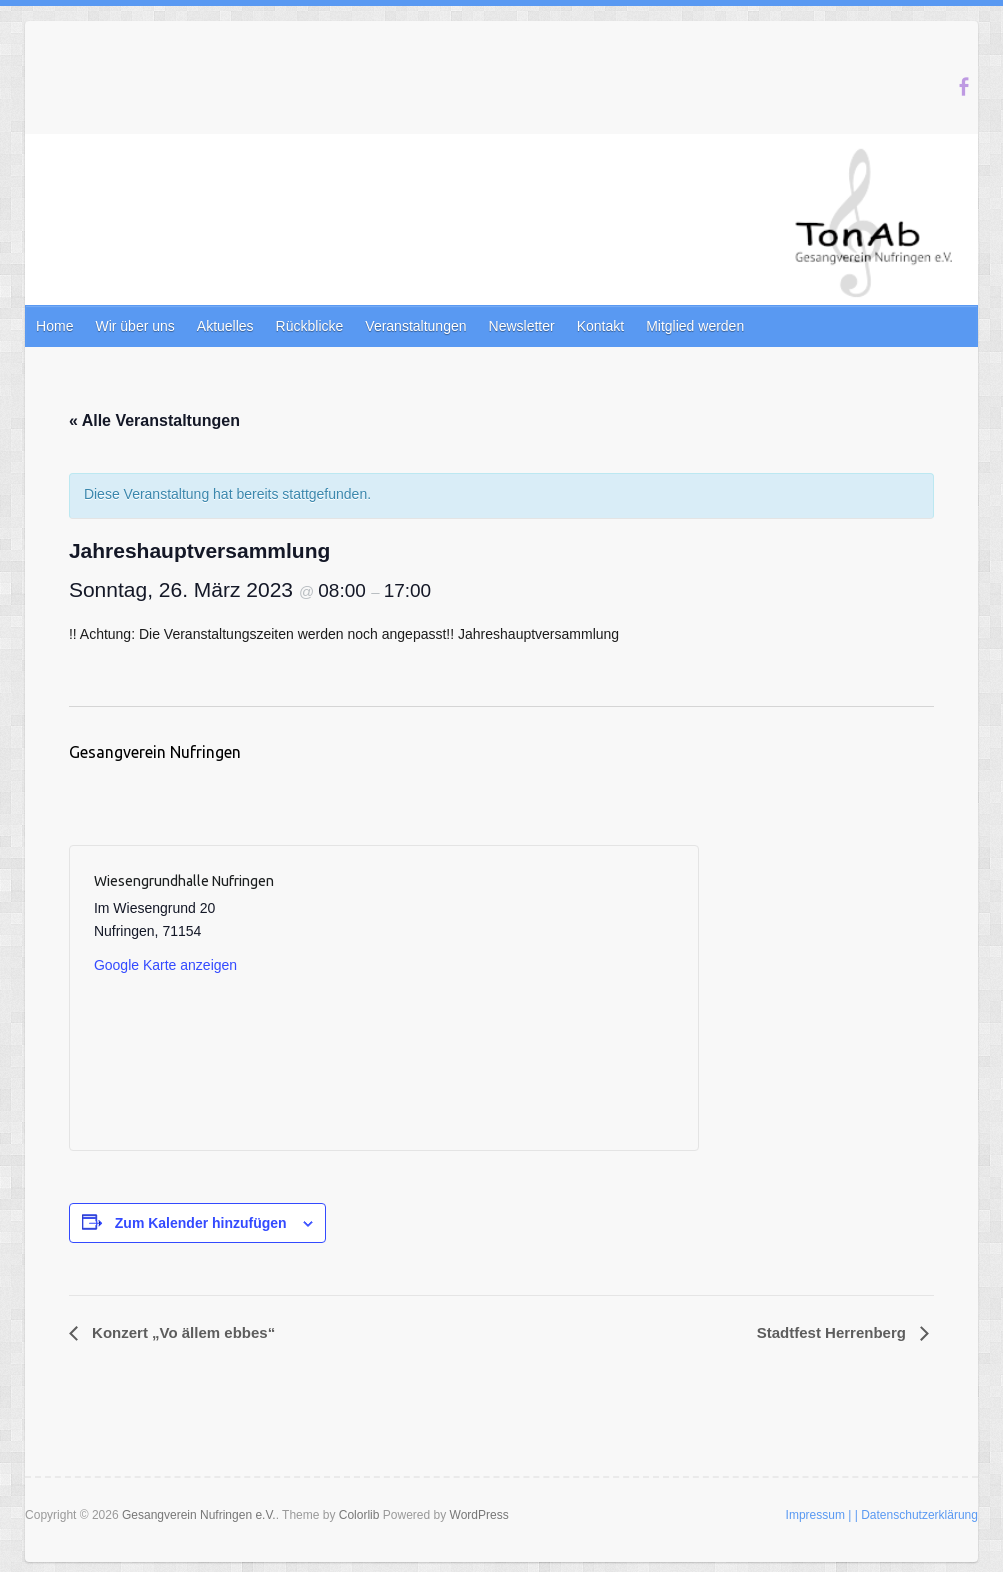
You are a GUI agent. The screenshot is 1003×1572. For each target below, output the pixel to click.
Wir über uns (134, 326)
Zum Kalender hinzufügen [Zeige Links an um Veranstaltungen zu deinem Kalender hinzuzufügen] (201, 1223)
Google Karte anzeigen (165, 965)
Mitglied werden (695, 326)
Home (54, 326)
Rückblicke (310, 326)
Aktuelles (225, 326)
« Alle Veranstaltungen (154, 420)
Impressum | (819, 1515)
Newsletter (522, 326)
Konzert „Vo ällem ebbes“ (181, 1332)
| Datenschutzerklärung (916, 1515)
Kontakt (600, 326)
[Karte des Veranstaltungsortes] (527, 998)
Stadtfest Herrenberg (833, 1332)
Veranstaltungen (415, 326)
